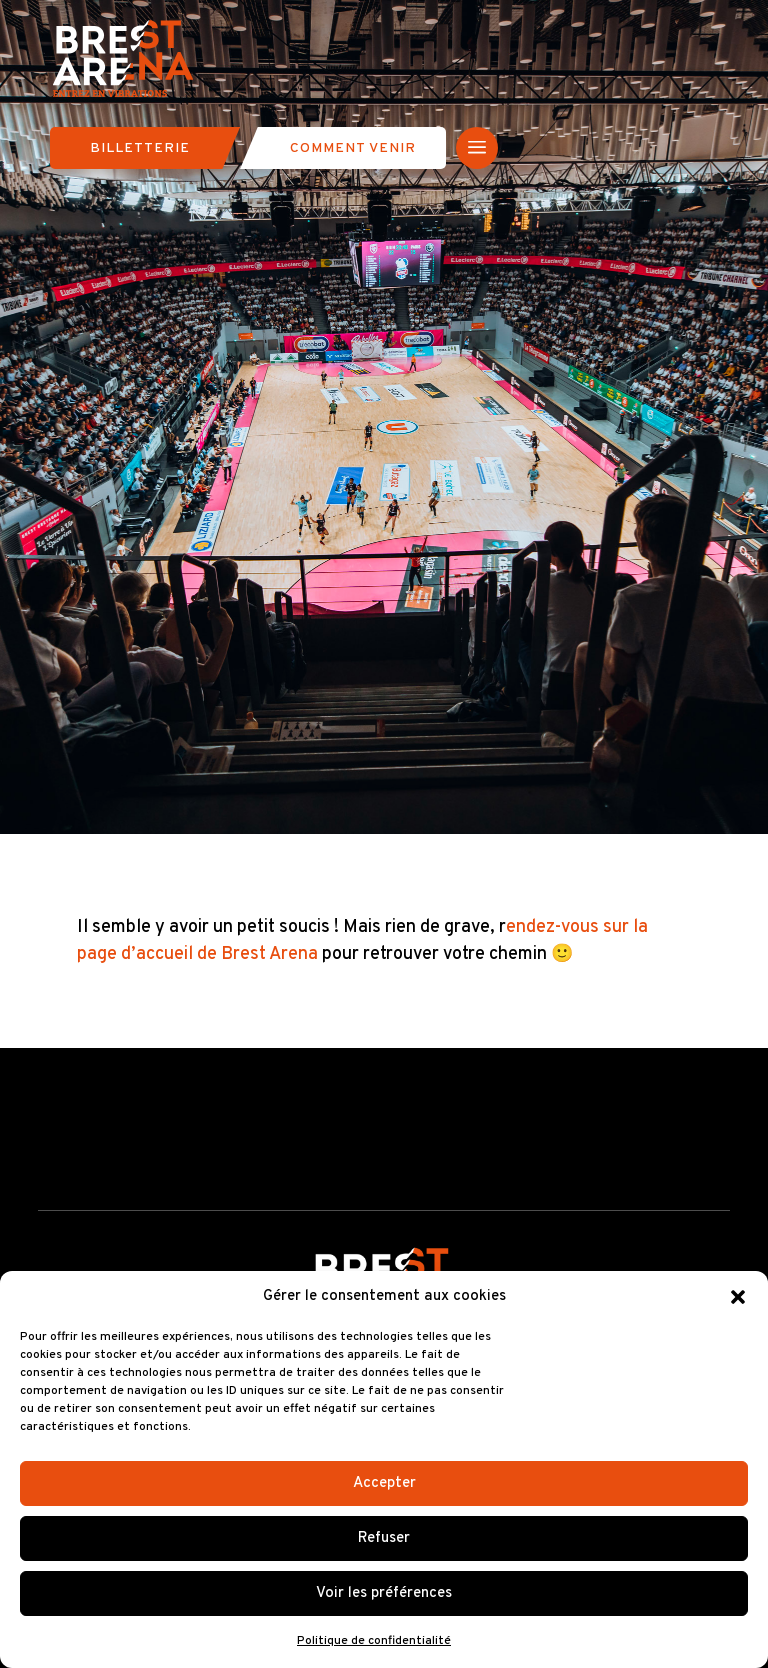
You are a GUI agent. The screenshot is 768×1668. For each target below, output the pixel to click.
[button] (738, 1297)
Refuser (384, 1538)
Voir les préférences (384, 1593)
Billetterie (140, 148)
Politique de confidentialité (374, 1641)
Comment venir (353, 148)
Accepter (384, 1483)
